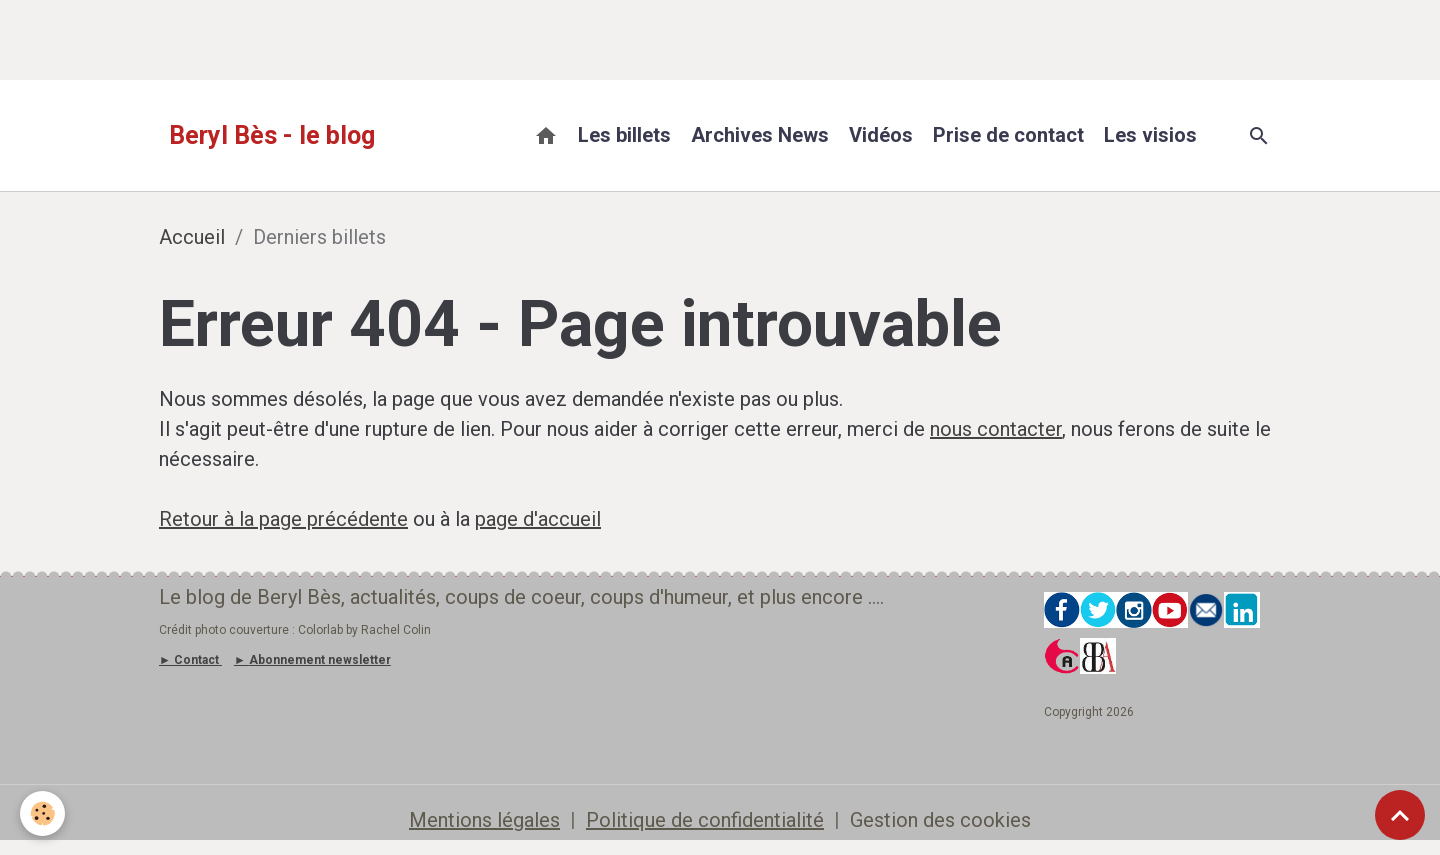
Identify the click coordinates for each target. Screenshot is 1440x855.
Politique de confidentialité (705, 820)
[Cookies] (42, 813)
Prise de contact (1008, 135)
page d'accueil (538, 519)
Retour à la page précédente (283, 519)
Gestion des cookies (940, 820)
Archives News (760, 135)
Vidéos (881, 135)
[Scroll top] (1400, 815)
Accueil (192, 237)
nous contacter (996, 429)
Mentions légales (484, 820)
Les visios (1150, 135)
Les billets (624, 135)
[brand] (272, 136)
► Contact (189, 660)
